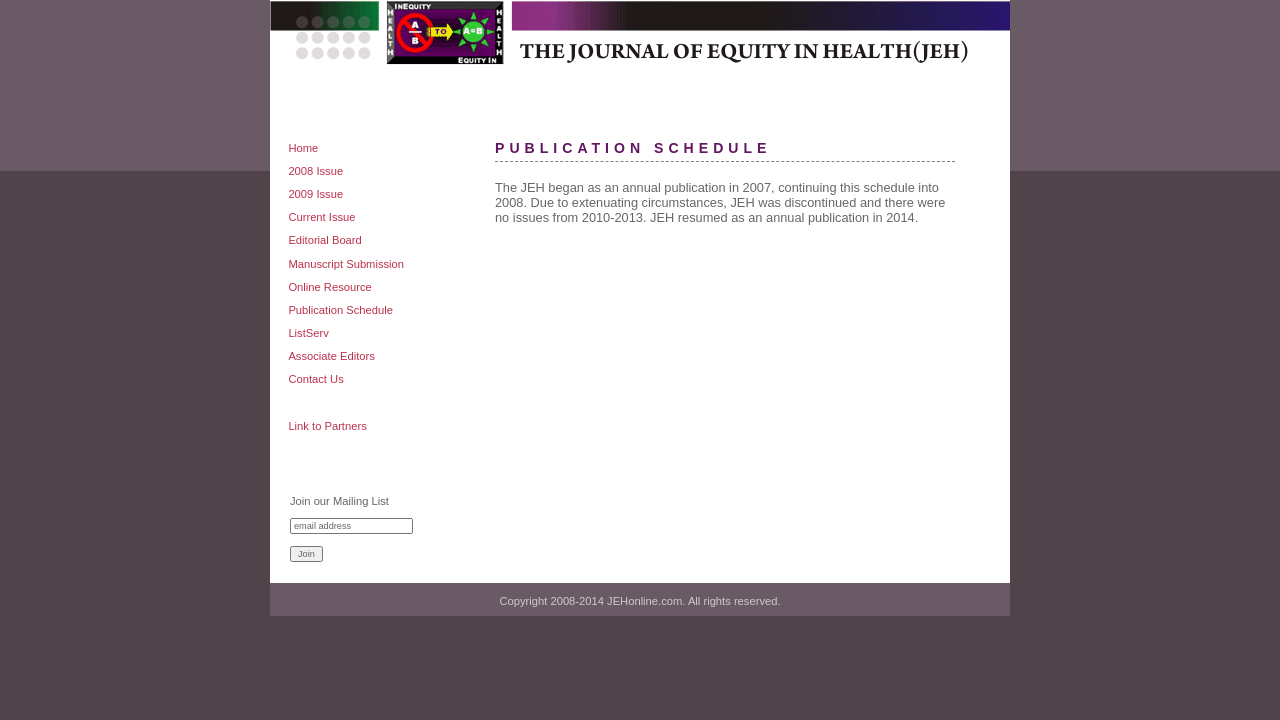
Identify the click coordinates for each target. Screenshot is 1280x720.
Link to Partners (327, 426)
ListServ (308, 333)
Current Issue (321, 217)
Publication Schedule (340, 310)
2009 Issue (315, 194)
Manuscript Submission (346, 264)
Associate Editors (331, 356)
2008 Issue (315, 171)
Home (303, 148)
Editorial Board (324, 240)
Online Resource (329, 287)
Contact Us (315, 379)
